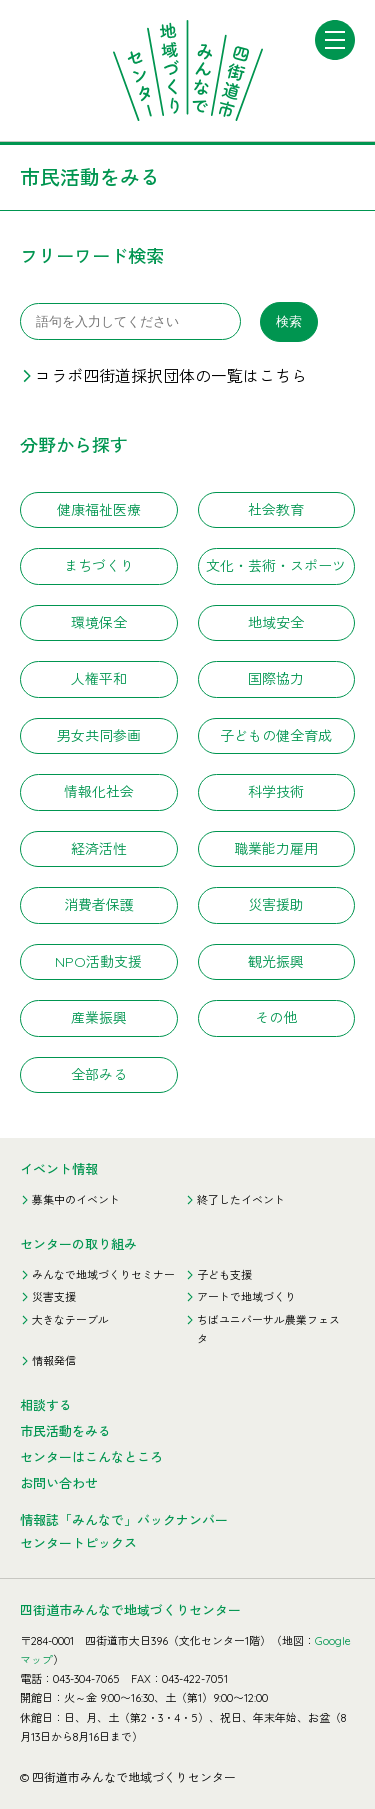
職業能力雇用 (276, 849)
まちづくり (99, 566)
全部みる (99, 1075)
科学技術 (276, 792)
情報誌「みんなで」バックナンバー (124, 1520)
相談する (46, 1405)
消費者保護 (99, 905)
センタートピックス (78, 1543)
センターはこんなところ (91, 1457)
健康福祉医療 (99, 510)
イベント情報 (59, 1169)
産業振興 (99, 1018)
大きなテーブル (70, 1320)
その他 (276, 1018)
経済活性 (99, 849)
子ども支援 (224, 1275)
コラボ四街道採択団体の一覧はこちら (171, 376)
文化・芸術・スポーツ (276, 566)
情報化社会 (99, 792)
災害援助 (276, 905)
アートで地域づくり (246, 1297)
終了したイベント (241, 1200)
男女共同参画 (99, 736)
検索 (289, 321)
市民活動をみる (65, 1431)
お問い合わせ (59, 1483)
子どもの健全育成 (276, 736)
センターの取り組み (78, 1244)
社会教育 (276, 510)
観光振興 (276, 962)
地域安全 (276, 623)
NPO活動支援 (98, 962)
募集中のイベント (76, 1200)
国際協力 (276, 679)
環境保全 (99, 623)
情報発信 (54, 1361)
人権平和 (99, 679)
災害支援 (54, 1297)
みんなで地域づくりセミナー (103, 1275)
